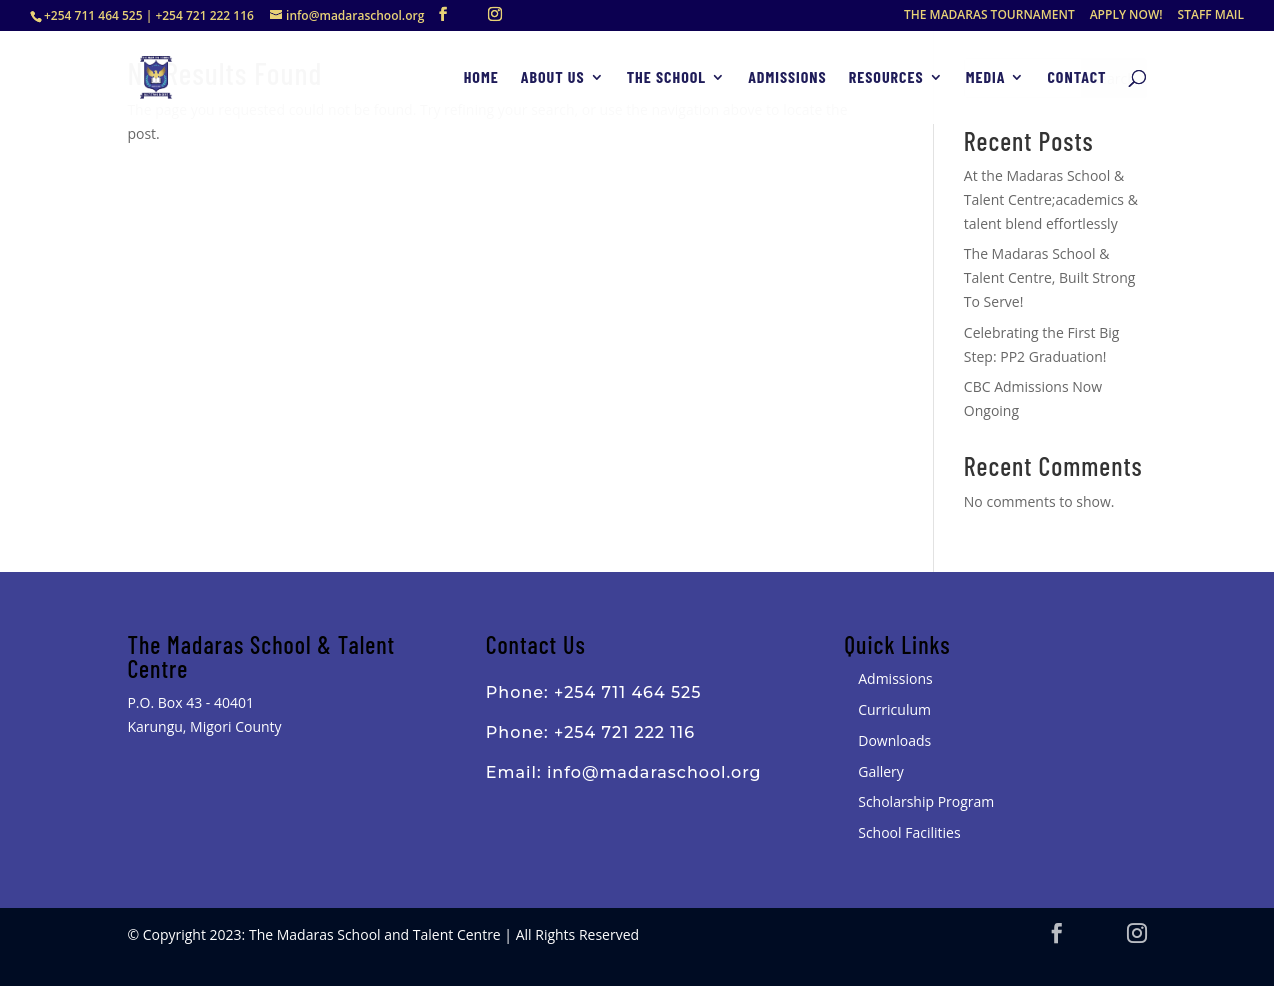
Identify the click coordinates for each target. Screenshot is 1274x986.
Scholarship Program (926, 801)
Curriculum (894, 709)
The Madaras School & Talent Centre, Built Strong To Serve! (1050, 277)
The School (667, 78)
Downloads (894, 740)
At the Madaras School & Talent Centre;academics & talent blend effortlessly (1051, 199)
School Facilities (909, 832)
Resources (886, 78)
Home (481, 78)
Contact (1076, 78)
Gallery (881, 771)
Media (986, 78)
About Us (553, 78)
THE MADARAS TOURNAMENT (989, 16)
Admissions (787, 78)
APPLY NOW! (1126, 16)
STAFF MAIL (1211, 16)
